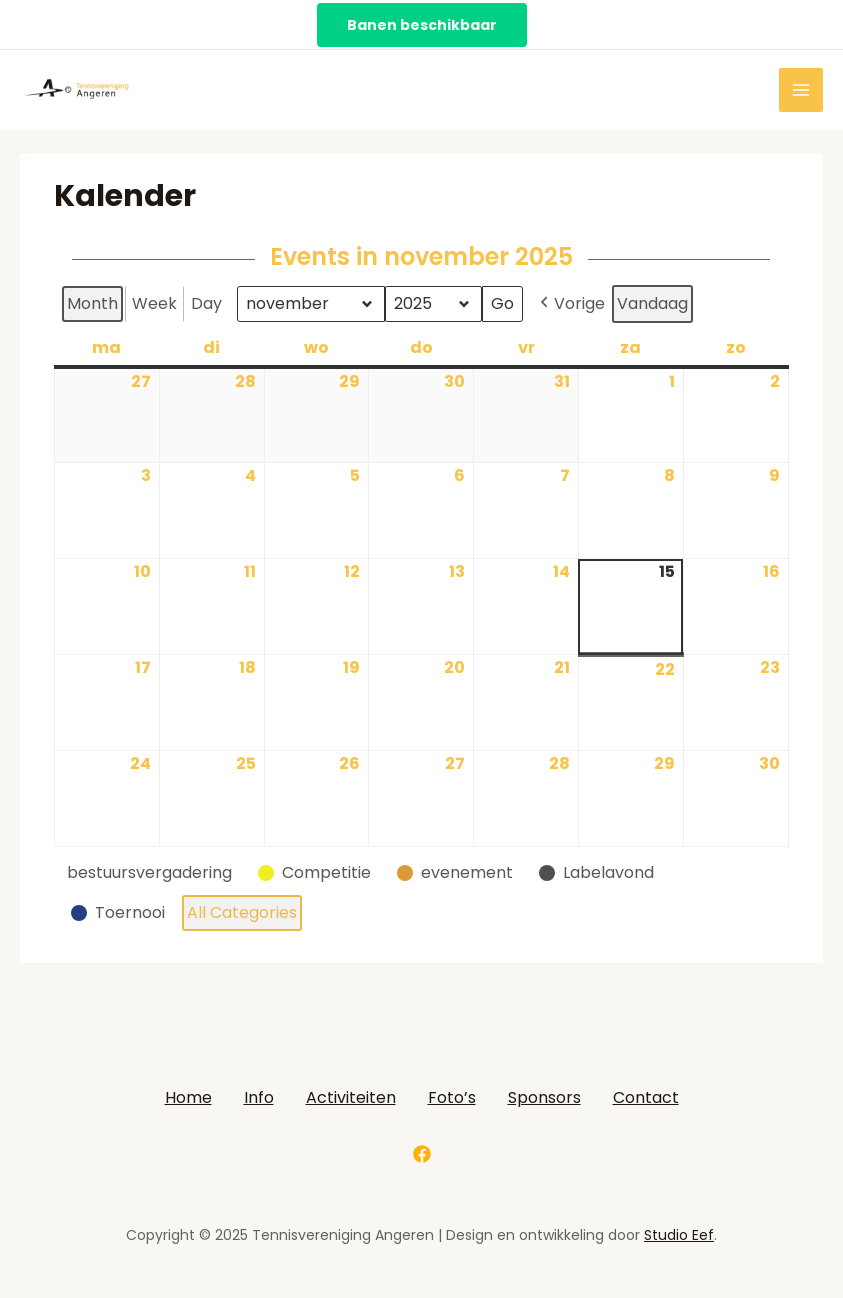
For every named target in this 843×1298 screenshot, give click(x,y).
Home (188, 1097)
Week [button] (154, 303)
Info (259, 1097)
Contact (646, 1097)
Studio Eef (679, 1235)
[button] (153, 873)
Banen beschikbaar (422, 25)
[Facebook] (422, 1154)
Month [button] (92, 303)
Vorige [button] (570, 304)
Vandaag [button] (652, 303)
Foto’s (452, 1097)
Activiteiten (351, 1097)
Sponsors (544, 1097)
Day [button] (206, 303)
